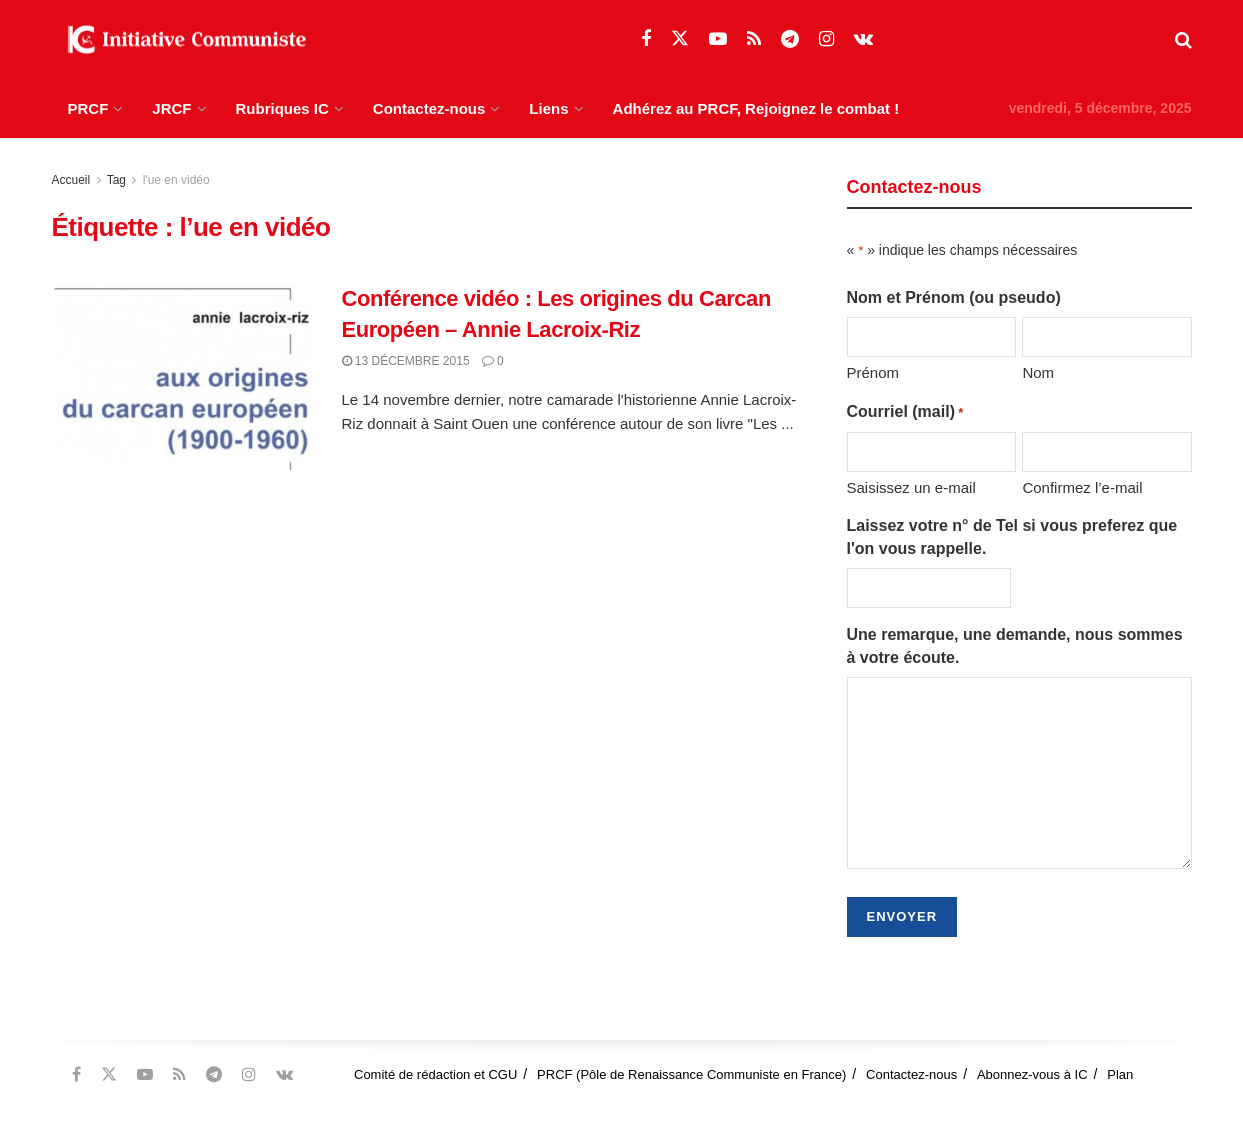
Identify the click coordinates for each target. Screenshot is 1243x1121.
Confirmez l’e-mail (1082, 487)
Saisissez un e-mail (911, 487)
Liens (548, 108)
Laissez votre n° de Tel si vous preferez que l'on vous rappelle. (1012, 536)
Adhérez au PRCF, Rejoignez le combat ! (756, 108)
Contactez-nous (429, 108)
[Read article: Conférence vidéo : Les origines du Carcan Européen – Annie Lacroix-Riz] (182, 377)
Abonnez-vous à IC (1032, 1074)
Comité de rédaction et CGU (435, 1074)
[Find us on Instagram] (826, 39)
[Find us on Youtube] (718, 39)
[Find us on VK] (863, 39)
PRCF (88, 108)
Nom (1038, 372)
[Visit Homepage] (182, 40)
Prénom (873, 372)
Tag (116, 180)
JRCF (171, 108)
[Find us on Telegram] (790, 39)
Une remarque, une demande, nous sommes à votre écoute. (1015, 645)
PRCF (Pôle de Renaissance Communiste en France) (691, 1074)
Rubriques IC (282, 108)
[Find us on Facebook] (646, 39)
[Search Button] (1183, 40)
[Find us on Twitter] (680, 39)
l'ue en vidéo (176, 180)
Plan (1120, 1074)
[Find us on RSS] (754, 39)
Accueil (71, 180)
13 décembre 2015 (406, 361)
